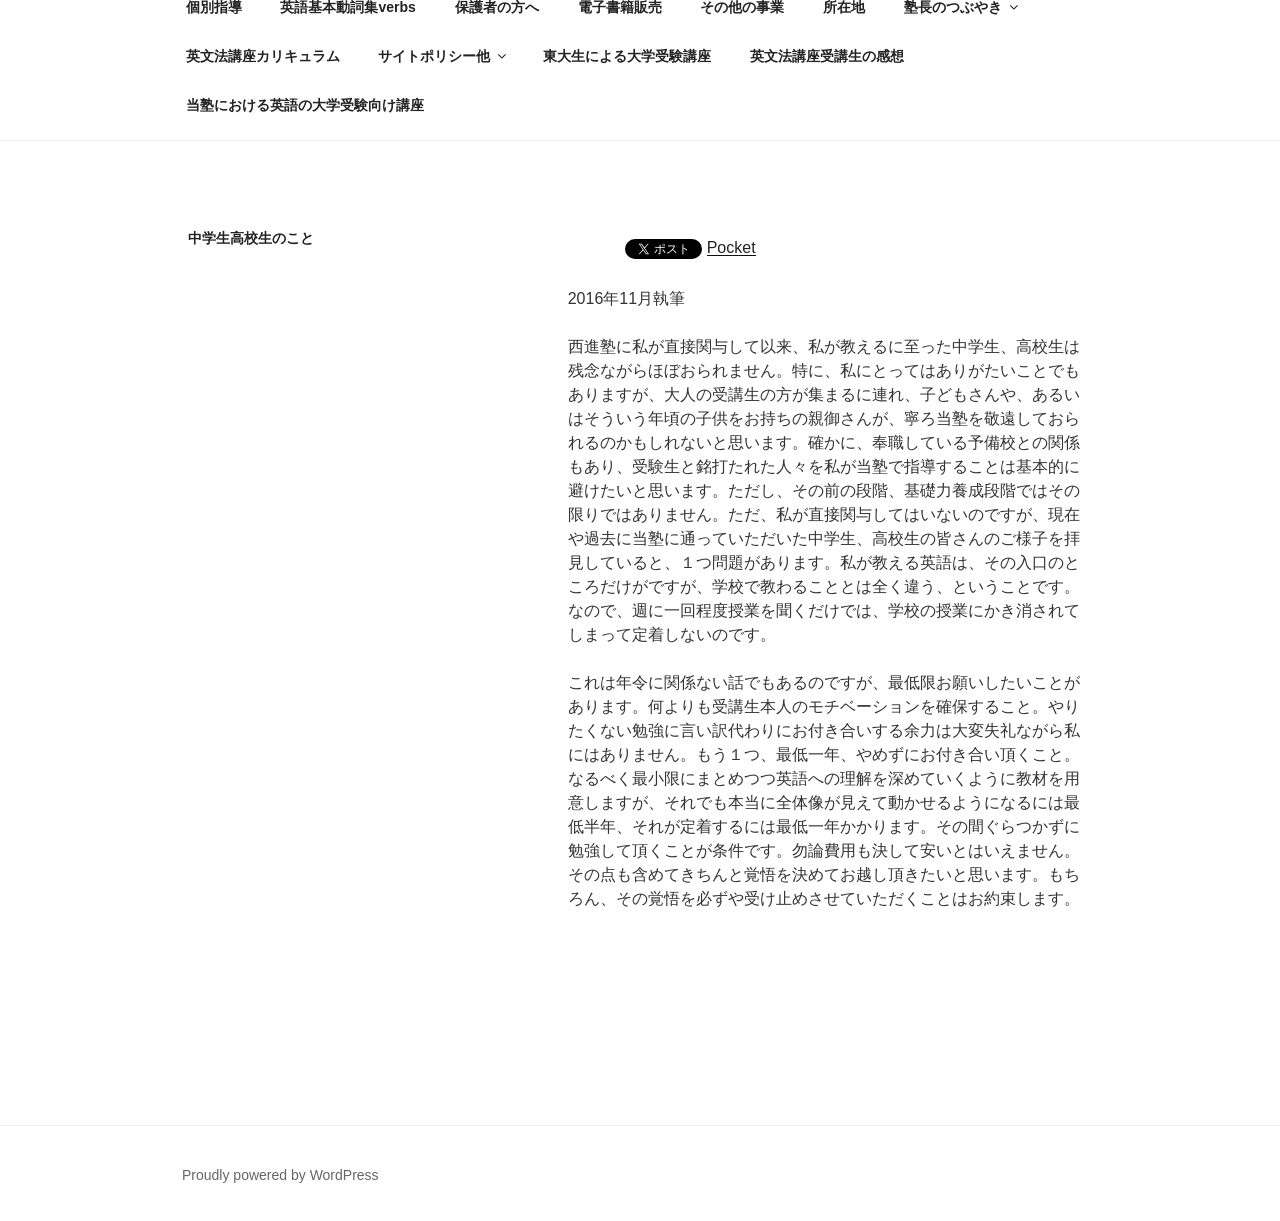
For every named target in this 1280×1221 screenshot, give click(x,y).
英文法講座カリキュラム (263, 56)
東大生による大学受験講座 (627, 56)
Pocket (731, 247)
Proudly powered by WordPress (280, 1175)
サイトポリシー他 (443, 56)
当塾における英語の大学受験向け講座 (305, 105)
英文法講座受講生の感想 (827, 56)
